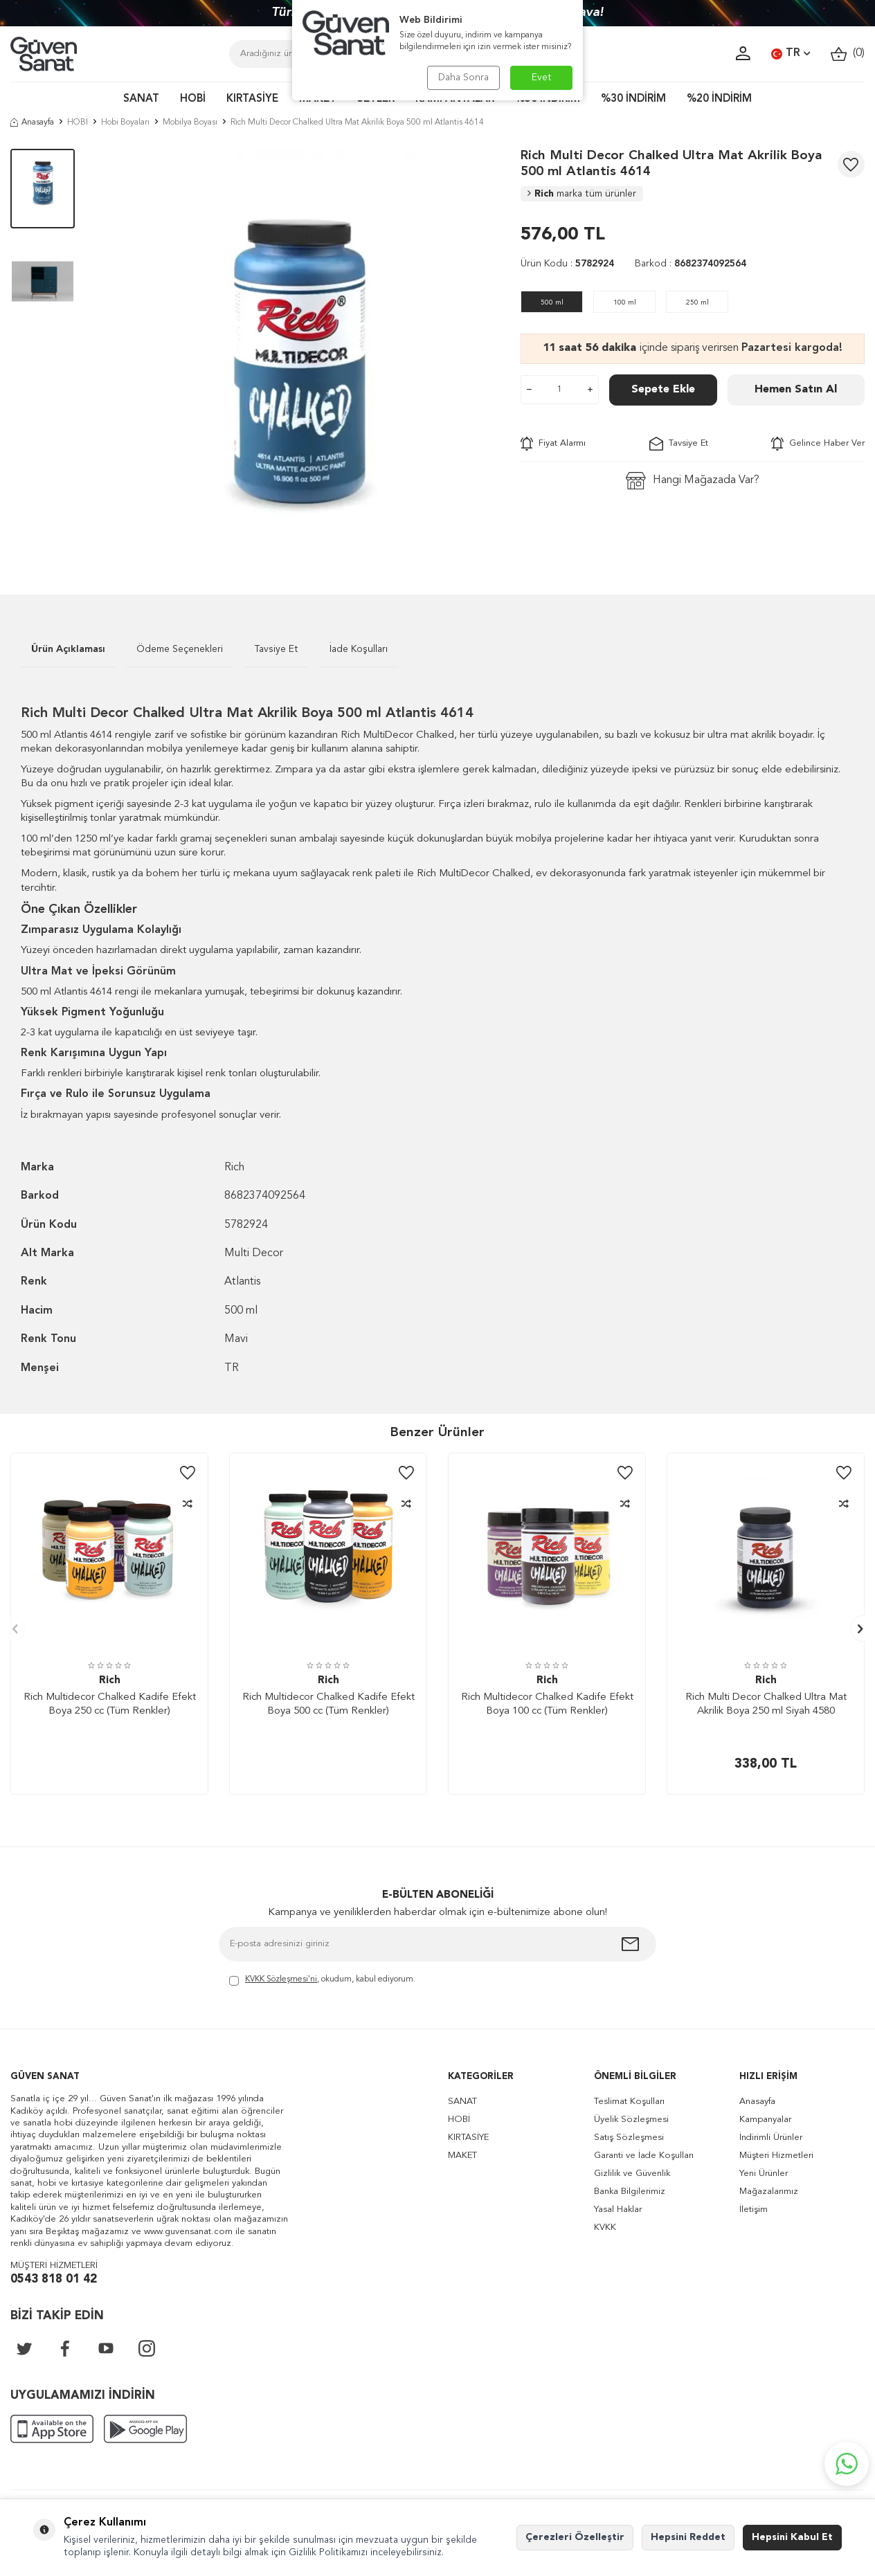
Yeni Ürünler (763, 2173)
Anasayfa (32, 122)
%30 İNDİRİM (633, 99)
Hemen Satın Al (796, 389)
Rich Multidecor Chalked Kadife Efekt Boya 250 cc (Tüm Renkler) (110, 1704)
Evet (542, 77)
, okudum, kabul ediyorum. (322, 1980)
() (848, 53)
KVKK (605, 2227)
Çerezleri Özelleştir (574, 2537)
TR (790, 54)
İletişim (753, 2209)
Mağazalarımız (768, 2191)
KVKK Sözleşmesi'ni (281, 1979)
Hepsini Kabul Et (792, 2537)
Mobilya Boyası (190, 122)
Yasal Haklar (618, 2209)
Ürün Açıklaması (68, 649)
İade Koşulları (359, 649)
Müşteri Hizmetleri (776, 2155)
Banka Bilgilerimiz (629, 2191)
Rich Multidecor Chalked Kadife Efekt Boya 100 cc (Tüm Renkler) (547, 1704)
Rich (581, 194)
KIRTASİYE (252, 99)
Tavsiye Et (678, 444)
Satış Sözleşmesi (629, 2137)
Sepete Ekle (663, 389)
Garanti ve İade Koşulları (644, 2155)
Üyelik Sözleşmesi (631, 2119)
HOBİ (193, 99)
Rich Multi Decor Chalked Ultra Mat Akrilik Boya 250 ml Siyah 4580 (766, 1704)
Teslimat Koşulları (629, 2101)
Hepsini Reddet (688, 2537)
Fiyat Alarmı (553, 444)
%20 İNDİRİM (719, 99)
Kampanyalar (765, 2119)
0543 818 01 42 (53, 2279)
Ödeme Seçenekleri (179, 649)
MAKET (462, 2155)
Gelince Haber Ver (818, 444)
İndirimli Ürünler (770, 2137)
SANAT (141, 99)
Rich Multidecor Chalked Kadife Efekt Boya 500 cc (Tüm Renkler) (328, 1704)
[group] (298, 351)
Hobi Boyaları (125, 122)
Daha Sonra (463, 77)
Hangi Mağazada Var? (692, 480)
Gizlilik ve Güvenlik (632, 2173)
